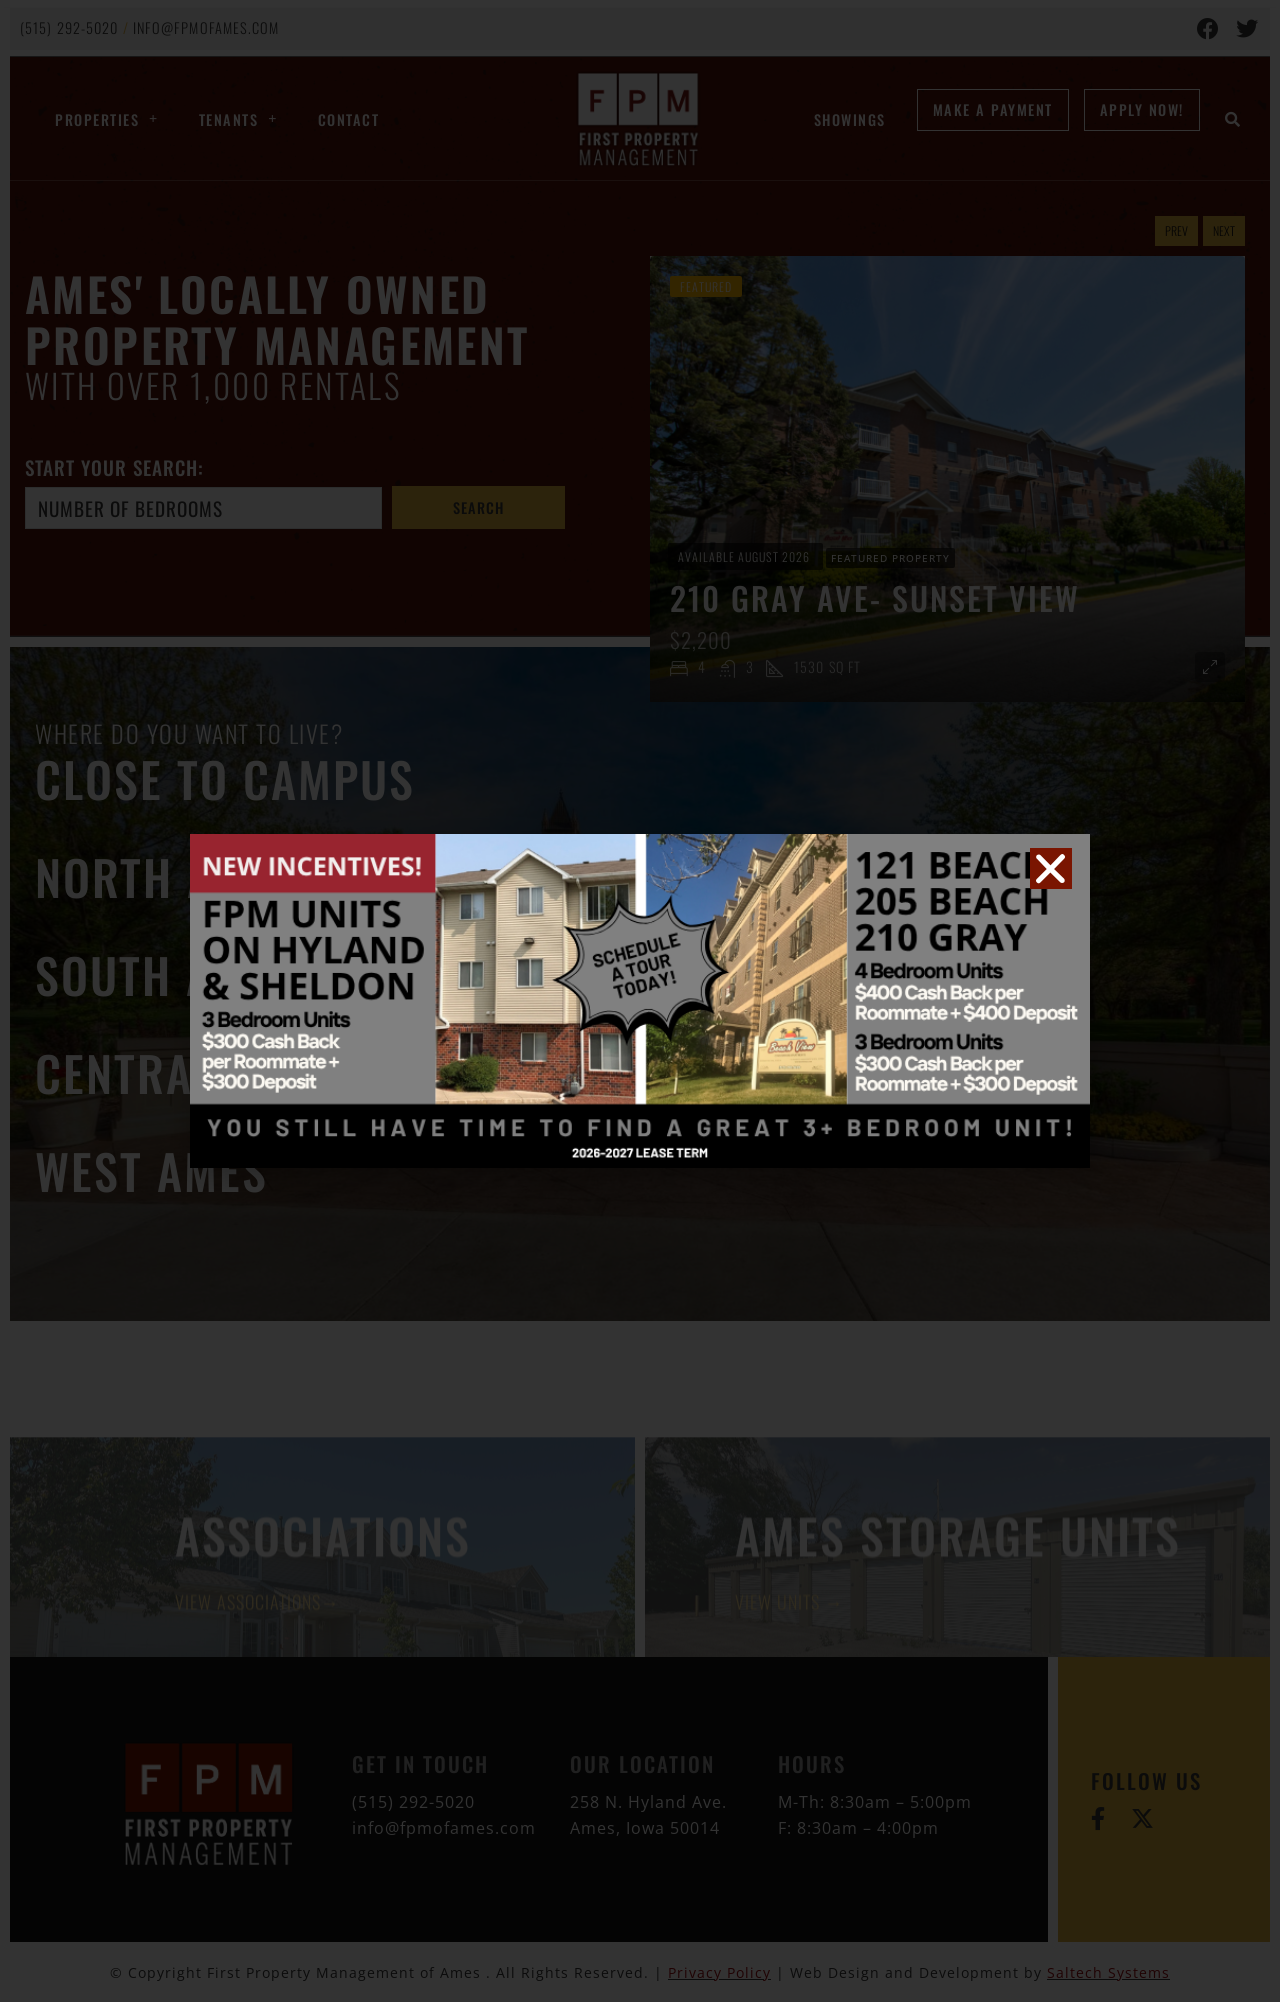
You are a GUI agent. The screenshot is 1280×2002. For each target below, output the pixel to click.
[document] (640, 1001)
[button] (1051, 868)
